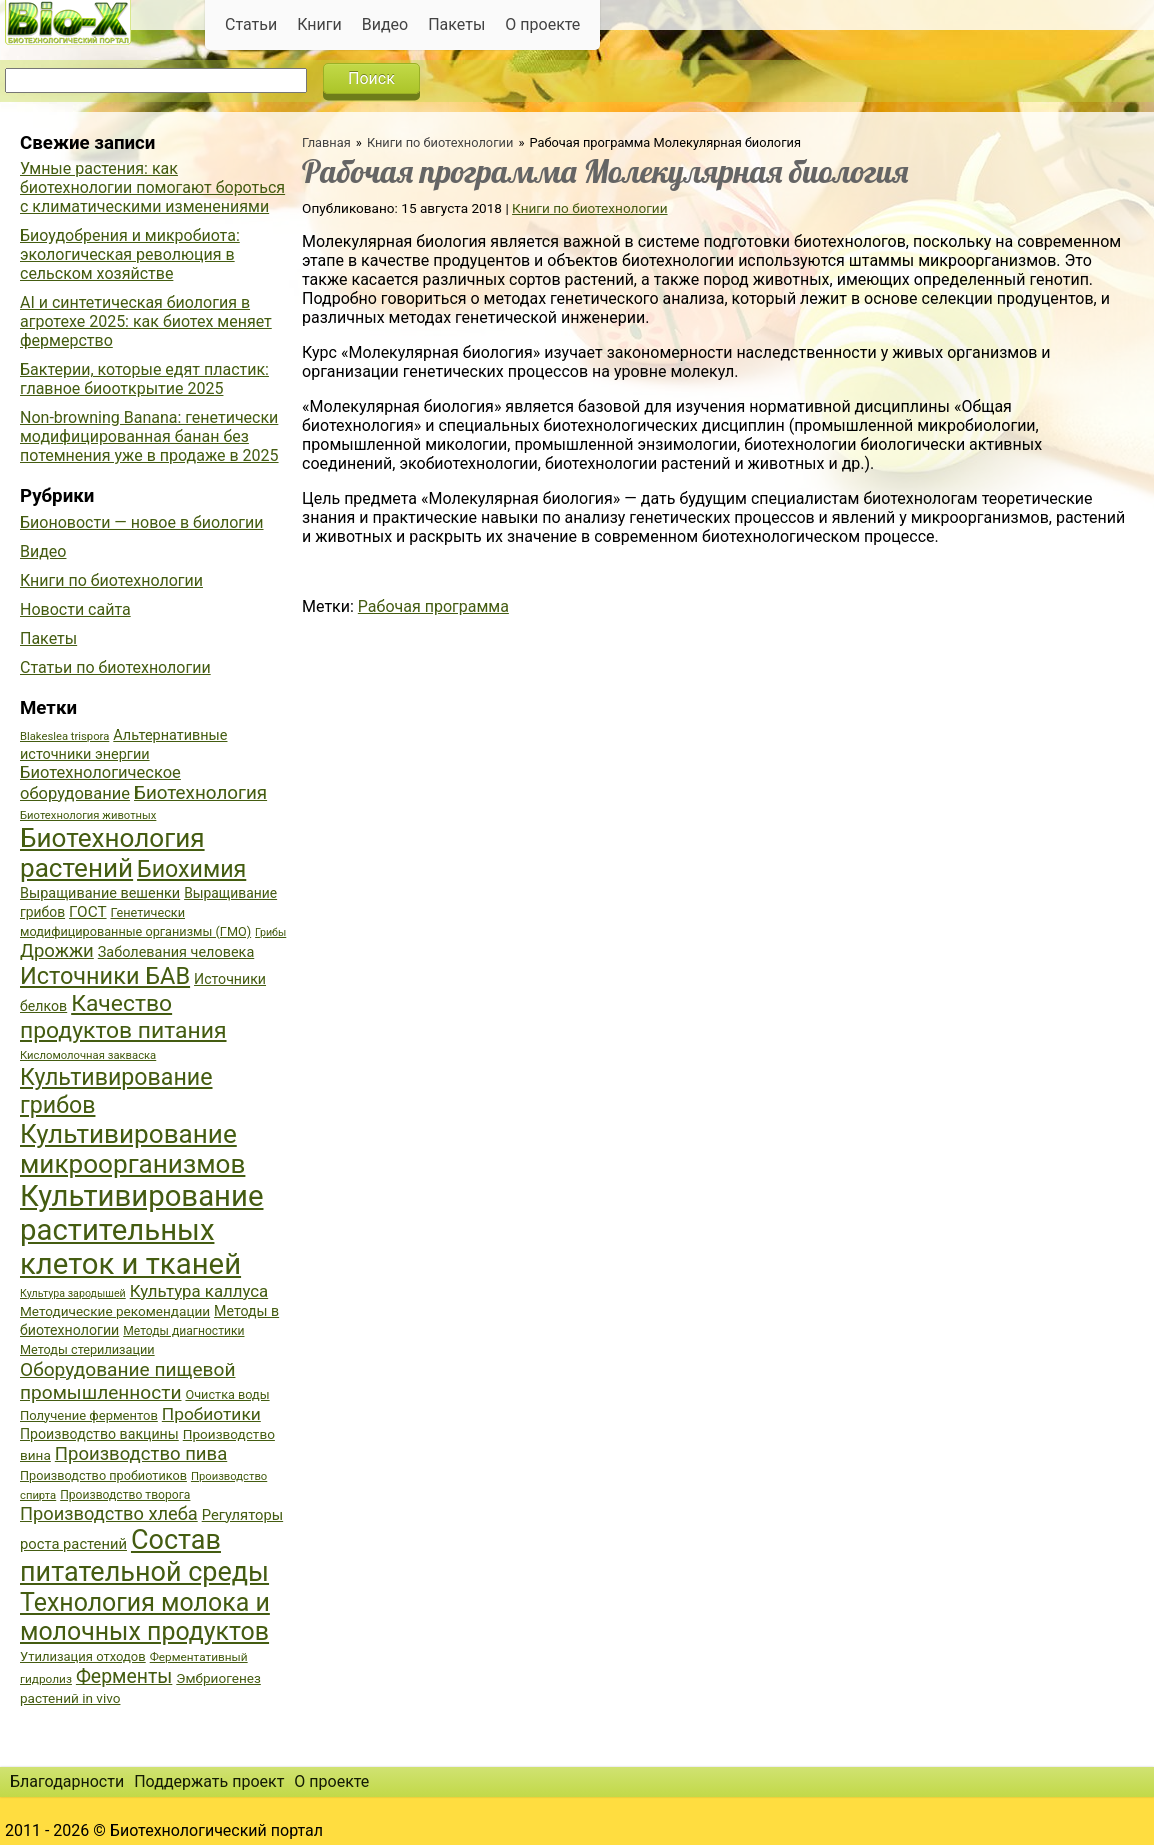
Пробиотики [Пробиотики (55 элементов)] (211, 1414)
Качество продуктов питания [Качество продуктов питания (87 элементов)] (123, 1017)
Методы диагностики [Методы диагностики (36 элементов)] (183, 1331)
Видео (385, 24)
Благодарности (67, 1781)
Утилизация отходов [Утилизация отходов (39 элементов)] (83, 1656)
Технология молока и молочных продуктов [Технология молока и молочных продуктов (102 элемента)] (145, 1617)
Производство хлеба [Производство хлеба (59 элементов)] (109, 1513)
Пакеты (456, 24)
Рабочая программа (433, 606)
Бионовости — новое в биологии (142, 522)
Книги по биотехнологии (440, 142)
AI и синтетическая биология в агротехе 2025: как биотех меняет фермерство (146, 321)
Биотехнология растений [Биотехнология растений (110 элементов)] (112, 853)
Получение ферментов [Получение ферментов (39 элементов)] (89, 1415)
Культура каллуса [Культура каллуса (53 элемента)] (199, 1291)
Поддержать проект (209, 1781)
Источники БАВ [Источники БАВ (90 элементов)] (105, 976)
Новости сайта (75, 609)
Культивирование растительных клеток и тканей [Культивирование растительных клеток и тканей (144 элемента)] (141, 1230)
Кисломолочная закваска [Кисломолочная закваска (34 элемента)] (88, 1055)
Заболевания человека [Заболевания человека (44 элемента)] (176, 952)
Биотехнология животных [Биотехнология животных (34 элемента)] (88, 815)
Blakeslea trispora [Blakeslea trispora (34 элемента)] (64, 736)
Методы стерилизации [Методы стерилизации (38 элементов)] (87, 1349)
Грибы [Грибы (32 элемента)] (270, 932)
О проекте (542, 24)
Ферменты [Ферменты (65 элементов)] (124, 1676)
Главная (326, 142)
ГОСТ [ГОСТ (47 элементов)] (87, 912)
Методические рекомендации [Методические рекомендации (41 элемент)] (115, 1311)
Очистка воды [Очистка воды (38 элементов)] (227, 1394)
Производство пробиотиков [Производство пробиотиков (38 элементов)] (103, 1475)
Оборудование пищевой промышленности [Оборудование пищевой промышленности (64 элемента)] (127, 1381)
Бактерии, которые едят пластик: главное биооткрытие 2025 (144, 379)
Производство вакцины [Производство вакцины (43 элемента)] (99, 1434)
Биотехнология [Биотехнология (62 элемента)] (200, 793)
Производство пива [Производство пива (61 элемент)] (141, 1454)
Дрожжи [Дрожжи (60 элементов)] (57, 951)
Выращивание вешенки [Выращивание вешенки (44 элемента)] (100, 893)
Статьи (251, 24)
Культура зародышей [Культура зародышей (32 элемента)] (73, 1293)
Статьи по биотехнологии (115, 667)
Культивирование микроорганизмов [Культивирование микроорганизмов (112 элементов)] (132, 1149)
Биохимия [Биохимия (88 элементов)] (191, 869)
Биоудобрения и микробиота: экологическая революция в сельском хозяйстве (130, 254)
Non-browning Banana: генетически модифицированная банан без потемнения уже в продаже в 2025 (149, 436)
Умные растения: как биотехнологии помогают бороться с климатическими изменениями (152, 187)
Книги (319, 24)
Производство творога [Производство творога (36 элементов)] (125, 1495)
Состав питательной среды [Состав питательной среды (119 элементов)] (144, 1556)
